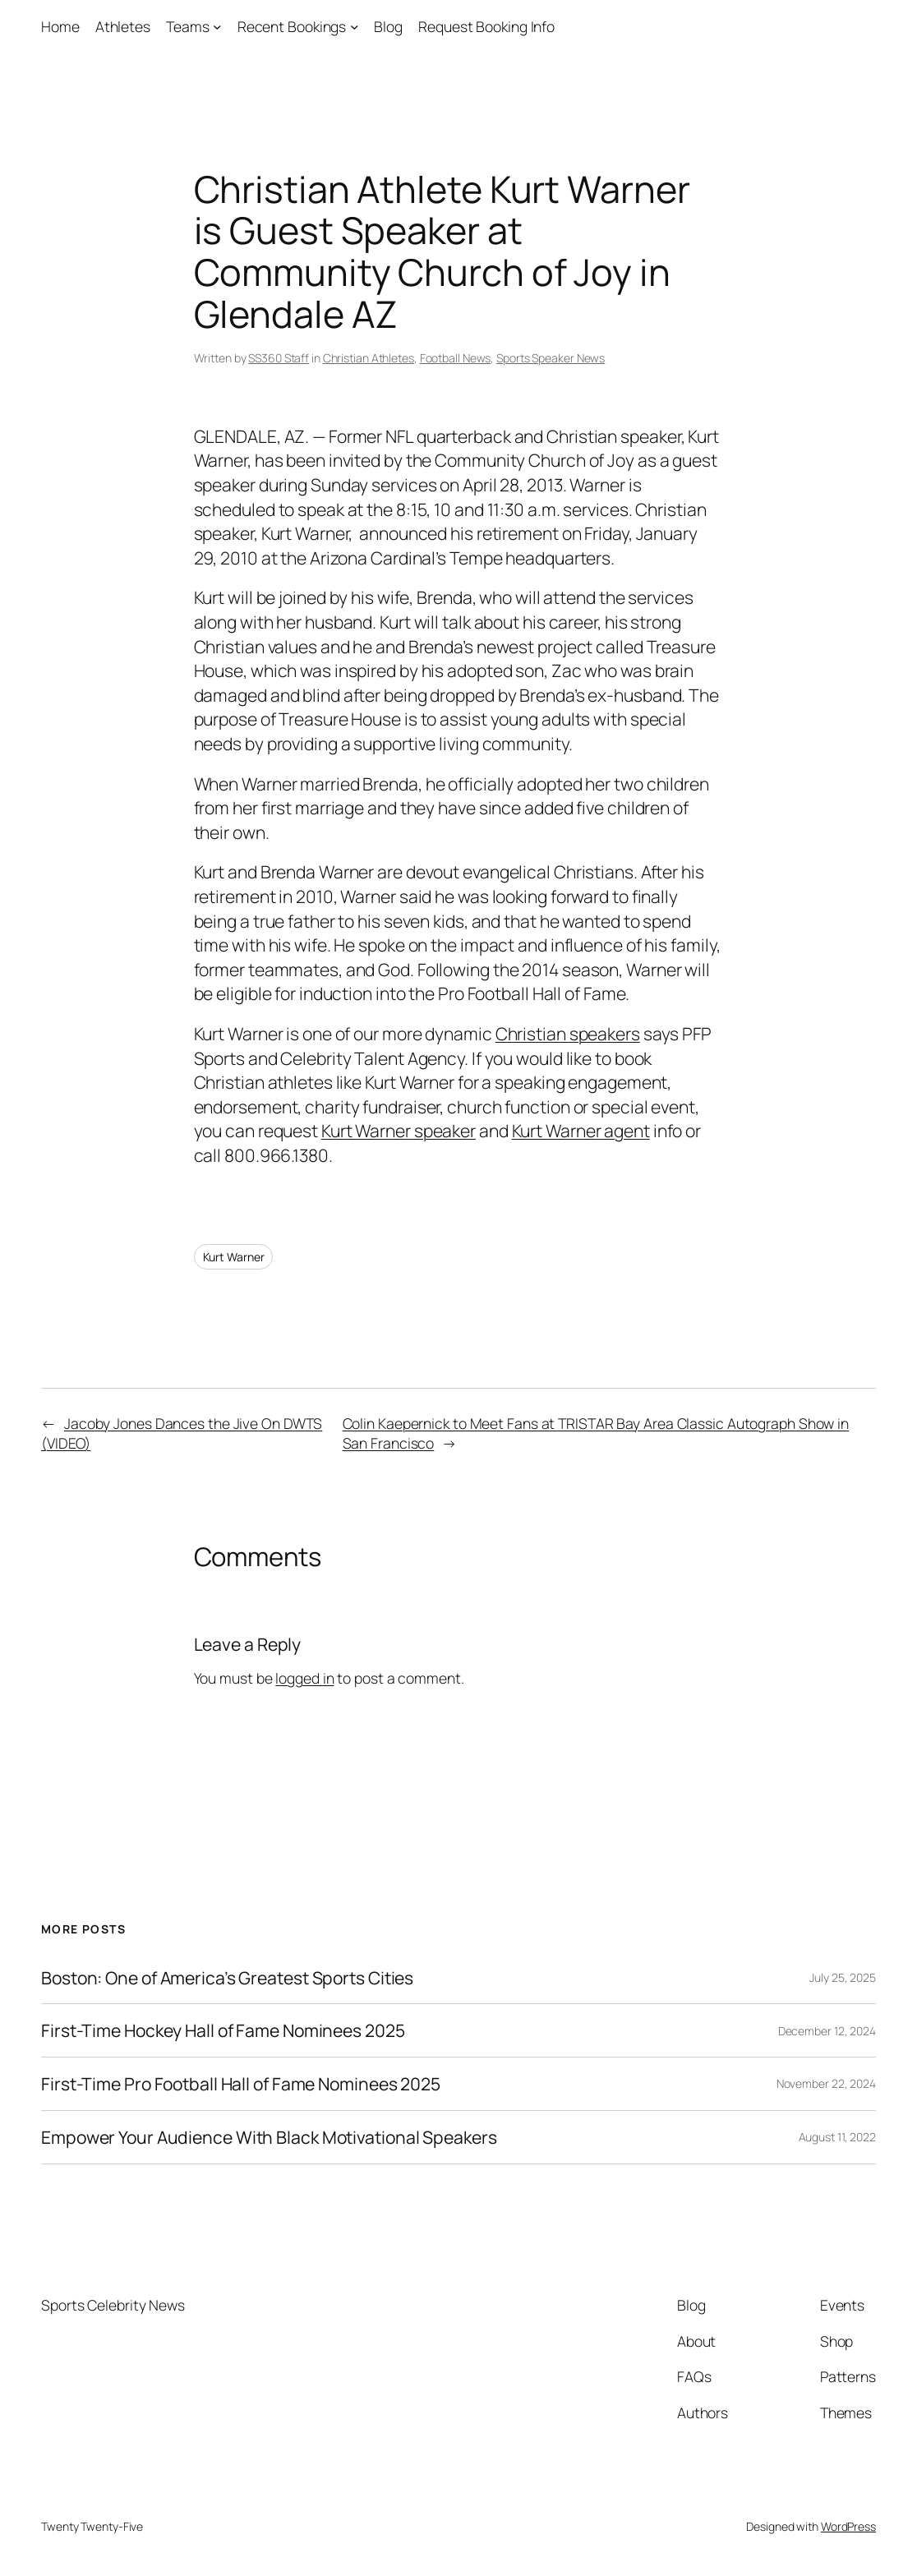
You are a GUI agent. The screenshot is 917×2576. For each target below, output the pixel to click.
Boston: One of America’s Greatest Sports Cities (227, 1978)
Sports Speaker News (550, 358)
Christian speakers (567, 1033)
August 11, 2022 (838, 2137)
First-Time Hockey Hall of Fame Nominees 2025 (223, 2030)
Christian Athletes (368, 358)
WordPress (848, 2526)
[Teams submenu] (217, 26)
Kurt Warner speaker (398, 1130)
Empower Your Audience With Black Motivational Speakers (269, 2137)
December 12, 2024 (827, 2031)
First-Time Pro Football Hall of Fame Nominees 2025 (240, 2084)
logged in (304, 1678)
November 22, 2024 (826, 2083)
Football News (455, 358)
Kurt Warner (234, 1257)
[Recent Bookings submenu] (354, 26)
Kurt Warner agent (581, 1130)
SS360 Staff (278, 358)
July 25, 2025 (842, 1977)
